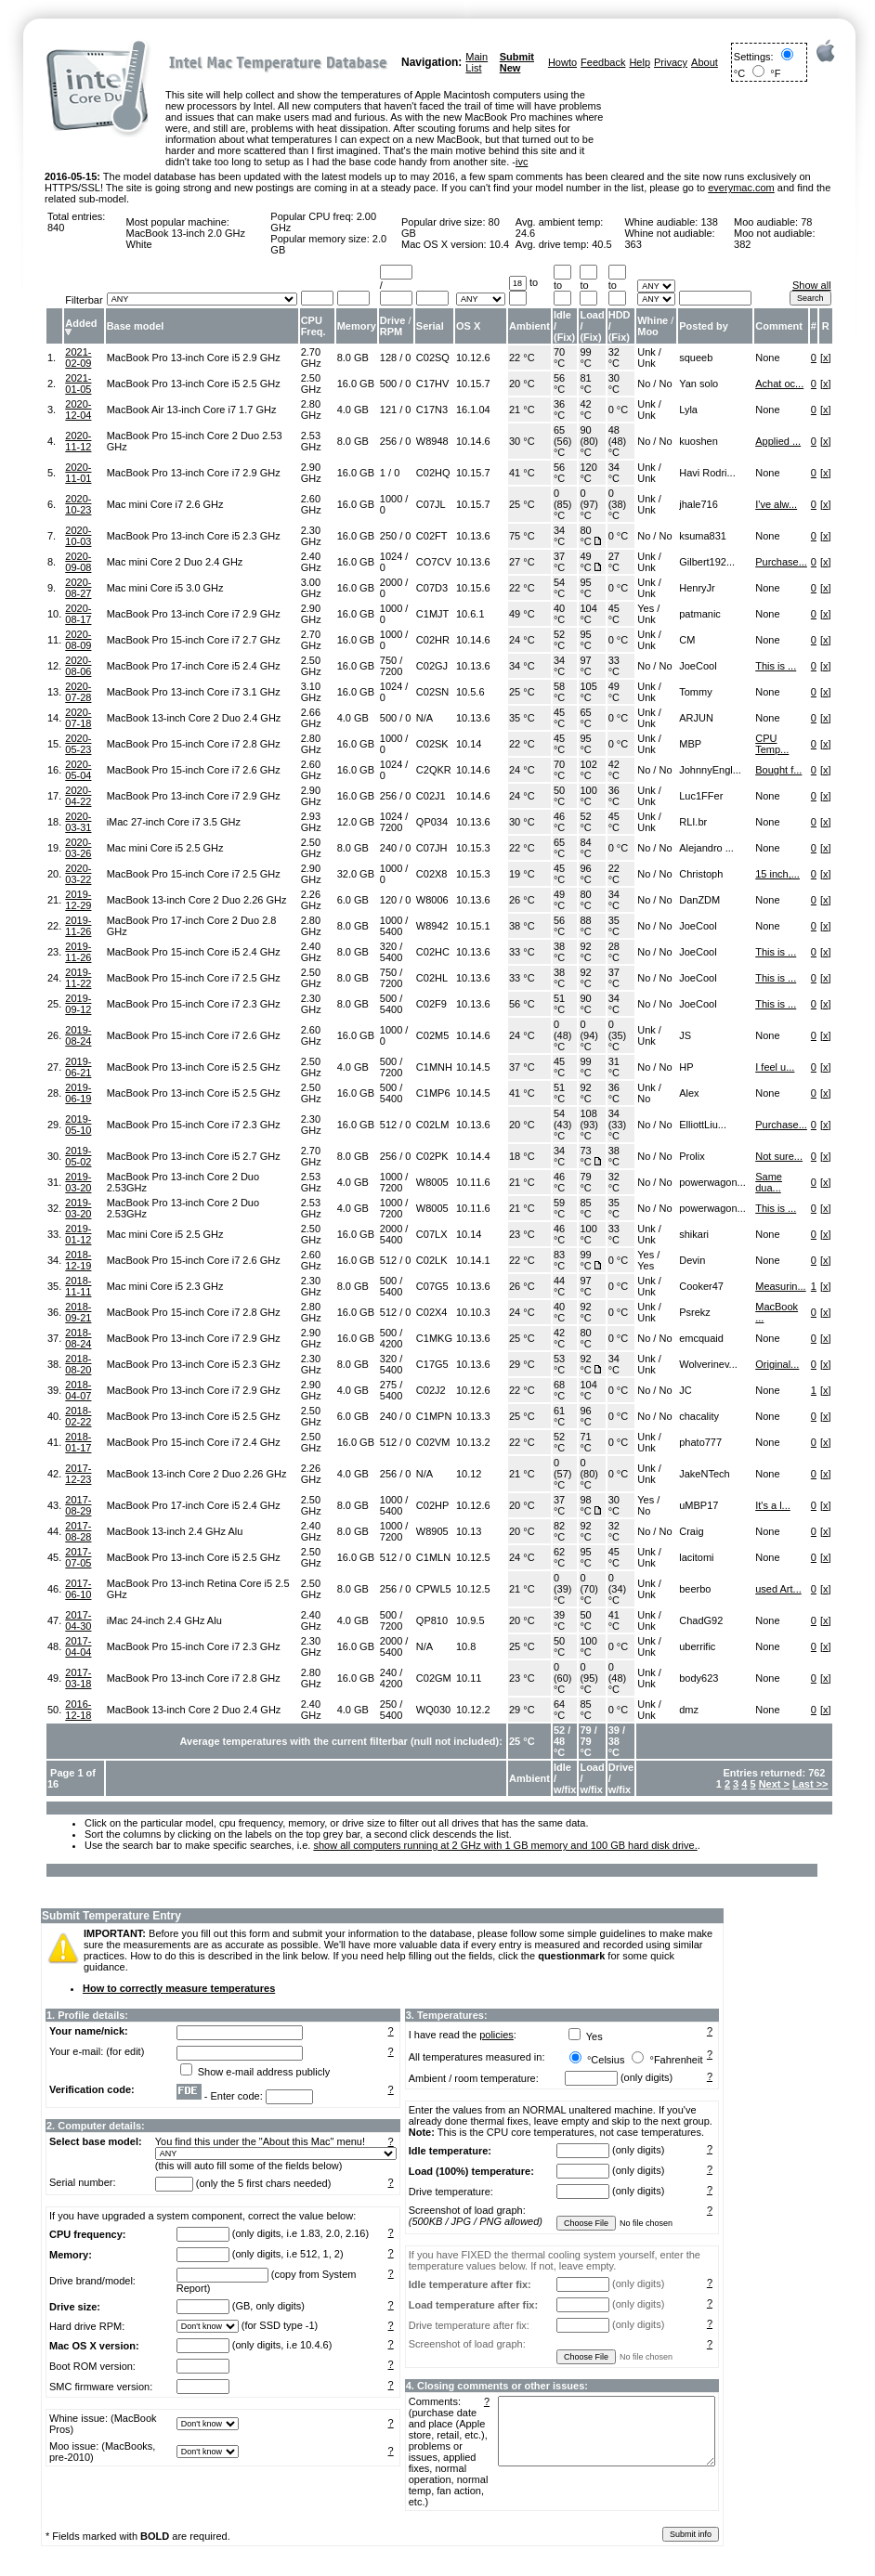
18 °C (522, 1156)
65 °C (585, 718)
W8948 (432, 441)
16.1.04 (473, 409)
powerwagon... (712, 1182)
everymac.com (741, 187)
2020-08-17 (78, 614)
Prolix (692, 1156)
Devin (692, 1260)
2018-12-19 (78, 1260)
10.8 (466, 1646)
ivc (522, 161)
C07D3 (432, 587)
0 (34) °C (617, 1589)
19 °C (522, 873)
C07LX (432, 1234)
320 (388, 946)
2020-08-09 (78, 640)
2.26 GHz (311, 900)
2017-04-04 (78, 1646)
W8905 (432, 1531)
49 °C (585, 562)
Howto (562, 62)
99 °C (585, 357)
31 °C (614, 1067)
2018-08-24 (78, 1338)
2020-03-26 (78, 848)
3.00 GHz (311, 588)
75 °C (522, 535)
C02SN (432, 691)
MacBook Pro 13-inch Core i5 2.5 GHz (194, 383)
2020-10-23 (78, 504)
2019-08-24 (78, 1035)
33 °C (614, 666)
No (643, 383)
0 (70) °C (589, 1589)
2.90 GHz (311, 473)
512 (388, 1124)
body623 (698, 1678)
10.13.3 (473, 1416)
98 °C (585, 1505)
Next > (774, 1783)
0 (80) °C (589, 1473)
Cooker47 (701, 1286)
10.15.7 (473, 383)
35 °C (522, 717)
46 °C (559, 822)
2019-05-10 (78, 1124)
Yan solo (698, 383)
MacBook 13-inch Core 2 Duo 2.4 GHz (194, 717)
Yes (645, 608)
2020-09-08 (78, 562)
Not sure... (779, 1156)
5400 (391, 931)
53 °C (559, 1364)
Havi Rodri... (707, 472)
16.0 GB (355, 383)
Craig (691, 1531)
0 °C (618, 409)
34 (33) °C (617, 1124)
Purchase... (781, 561)
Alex (689, 1093)
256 (388, 441)
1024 (391, 556)
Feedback (603, 62)
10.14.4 (473, 1156)
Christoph (701, 873)
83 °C (559, 1260)
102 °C (588, 770)
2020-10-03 (78, 536)
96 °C (585, 874)
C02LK (432, 1260)
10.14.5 (473, 1067)
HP (686, 1067)
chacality (699, 1416)
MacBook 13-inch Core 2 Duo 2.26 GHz (197, 899)
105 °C (588, 692)
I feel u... (774, 1067)
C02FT (432, 535)
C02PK (432, 1156)
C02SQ (433, 357)
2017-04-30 (78, 1620)
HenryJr (697, 587)
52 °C (559, 640)
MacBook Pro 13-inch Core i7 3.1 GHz (194, 691)
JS (685, 1035)
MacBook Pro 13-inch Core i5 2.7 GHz (194, 1156)
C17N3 (432, 409)
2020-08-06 (78, 666)
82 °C (559, 1531)
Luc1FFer (701, 795)
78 (806, 222)
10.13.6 (473, 535)
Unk (646, 352)
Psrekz (695, 1312)
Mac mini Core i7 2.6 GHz (165, 504)
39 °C (559, 1620)
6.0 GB (353, 899)
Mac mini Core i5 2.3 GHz (165, 1286)
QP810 (432, 1620)
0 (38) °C (617, 504)
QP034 (432, 821)
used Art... (778, 1588)
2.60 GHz (311, 504)
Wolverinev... (708, 1364)
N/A (424, 717)
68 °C (559, 1390)
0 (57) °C (563, 1473)
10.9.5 (470, 1620)
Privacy (670, 62)
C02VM (433, 1442)
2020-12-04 (78, 409)
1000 (391, 498)
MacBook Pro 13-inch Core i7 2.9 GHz (194, 472)
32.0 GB (355, 873)
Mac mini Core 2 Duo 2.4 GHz (175, 561)
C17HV (432, 383)
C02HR (433, 639)
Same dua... (768, 1182)
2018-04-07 (78, 1390)
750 (388, 660)
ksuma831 (702, 535)
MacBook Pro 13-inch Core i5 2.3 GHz (194, 535)
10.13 (469, 1531)
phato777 (700, 1442)
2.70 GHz (311, 357)
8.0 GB (353, 357)
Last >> (810, 1783)
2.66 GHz (311, 718)
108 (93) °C (589, 1124)
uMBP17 (698, 1505)
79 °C (585, 1182)
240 (388, 847)
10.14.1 (473, 1260)
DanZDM (699, 899)
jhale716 (698, 504)
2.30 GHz (311, 536)
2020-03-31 (78, 822)
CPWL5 (433, 1588)
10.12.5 (473, 1557)
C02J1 (431, 795)
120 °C (588, 473)
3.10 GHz (311, 692)
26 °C (522, 899)
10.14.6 (473, 441)
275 (388, 1384)
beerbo (695, 1588)
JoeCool (697, 665)
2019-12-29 (78, 900)
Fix (564, 337)
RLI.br (693, 821)
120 (388, 899)
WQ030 (433, 1709)
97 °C (585, 666)
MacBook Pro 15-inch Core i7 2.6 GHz (194, 769)
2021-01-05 (78, 383)
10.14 (469, 743)
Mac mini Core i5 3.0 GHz (165, 587)
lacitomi (696, 1557)
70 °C (559, 357)
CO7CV (433, 561)
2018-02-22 (78, 1416)
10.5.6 (470, 691)
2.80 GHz (311, 409)
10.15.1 (473, 925)
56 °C (559, 383)
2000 (391, 582)
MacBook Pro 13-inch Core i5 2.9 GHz (194, 357)
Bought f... (778, 769)
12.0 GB (355, 821)
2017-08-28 (78, 1531)
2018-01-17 (78, 1442)
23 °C (522, 1234)
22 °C (522, 357)
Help (639, 62)
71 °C (585, 1442)
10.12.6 (473, 357)
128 (388, 357)
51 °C (559, 1004)
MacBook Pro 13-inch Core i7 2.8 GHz (194, 1678)
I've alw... (776, 504)
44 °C (559, 1286)
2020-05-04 (78, 770)
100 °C (588, 796)
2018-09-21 (78, 1312)
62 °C (559, 1557)
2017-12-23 (78, 1474)
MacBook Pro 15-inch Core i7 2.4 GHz (194, 1442)
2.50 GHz (311, 383)
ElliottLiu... (702, 1124)
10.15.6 (473, 587)
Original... (777, 1364)
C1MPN (434, 1416)
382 (742, 244)
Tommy (695, 691)
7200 (391, 671)
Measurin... (780, 1286)
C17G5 (432, 1364)
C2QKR (433, 769)
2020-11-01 (78, 473)
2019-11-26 (78, 926)
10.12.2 (473, 1709)
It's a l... (772, 1505)
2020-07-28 (78, 692)
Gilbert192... (707, 561)
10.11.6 (473, 1182)
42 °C (585, 409)
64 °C (559, 1709)
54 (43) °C (563, 1124)
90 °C (585, 1004)
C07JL (431, 504)
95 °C (585, 588)
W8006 (432, 899)
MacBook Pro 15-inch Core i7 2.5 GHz (194, 873)
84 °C (585, 848)
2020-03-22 (78, 874)
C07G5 (432, 1286)
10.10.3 (473, 1312)
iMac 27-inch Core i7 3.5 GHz (174, 821)
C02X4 (432, 1312)
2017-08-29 (78, 1505)
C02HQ (433, 472)
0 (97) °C (589, 504)
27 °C (522, 561)
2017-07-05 (78, 1557)
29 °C (522, 1364)
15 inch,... (777, 873)
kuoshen (698, 441)
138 (708, 222)
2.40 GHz (311, 562)
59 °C (559, 1208)
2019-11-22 (78, 978)
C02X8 (432, 873)
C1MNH (434, 1067)
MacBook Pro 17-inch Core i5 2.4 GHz (194, 665)
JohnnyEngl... (710, 769)
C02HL (432, 977)
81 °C (585, 383)
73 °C (585, 1156)
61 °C (559, 1416)
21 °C (522, 409)
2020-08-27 (78, 588)
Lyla (688, 409)
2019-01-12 (78, 1234)
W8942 (432, 925)
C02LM (432, 1124)
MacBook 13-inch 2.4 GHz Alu (175, 1531)
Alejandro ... (706, 847)
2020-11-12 (78, 441)
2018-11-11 (78, 1286)
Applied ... (778, 441)
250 (388, 535)
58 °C (559, 692)
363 (632, 244)
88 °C (585, 926)
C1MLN (433, 1557)
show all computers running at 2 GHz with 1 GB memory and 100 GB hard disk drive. (505, 1845)
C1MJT (432, 613)
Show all (811, 285)
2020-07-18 (78, 718)
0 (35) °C (617, 1035)
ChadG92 (701, 1620)
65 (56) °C (563, 441)
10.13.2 (473, 1442)
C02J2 (431, 1390)
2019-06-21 (78, 1067)
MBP (690, 743)
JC (685, 1390)
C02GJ (432, 665)
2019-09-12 (78, 1004)
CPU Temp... (772, 744)
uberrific (697, 1646)
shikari (694, 1234)
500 (388, 383)
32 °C (614, 357)
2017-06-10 (78, 1589)
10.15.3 (473, 847)
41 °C (522, 472)
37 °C (559, 562)
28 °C (614, 952)
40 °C (559, 614)
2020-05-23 (78, 744)
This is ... (775, 665)
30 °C (614, 383)
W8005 (432, 1182)
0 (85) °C (563, 504)
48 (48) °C (617, 441)
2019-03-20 (78, 1182)
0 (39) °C (563, 1589)
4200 (391, 1343)
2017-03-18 (78, 1678)
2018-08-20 (78, 1364)
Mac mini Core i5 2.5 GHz (165, 847)
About (704, 62)
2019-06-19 (78, 1093)
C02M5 (432, 1035)
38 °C (522, 925)
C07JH (432, 847)
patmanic (700, 613)
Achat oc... (779, 383)
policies (496, 2034)
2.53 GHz (311, 441)
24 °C (522, 639)
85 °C (585, 1208)
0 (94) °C (589, 1035)
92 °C (585, 952)
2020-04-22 (78, 796)
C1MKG (434, 1338)
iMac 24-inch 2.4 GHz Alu (164, 1620)
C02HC (433, 951)
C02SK (432, 743)
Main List (476, 62)
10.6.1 (470, 613)
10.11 (469, 1678)
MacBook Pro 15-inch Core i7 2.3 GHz (194, 1003)
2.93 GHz (311, 822)
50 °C (559, 796)
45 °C (614, 614)
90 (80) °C (589, 441)
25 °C (522, 504)
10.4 (499, 244)
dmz (689, 1709)
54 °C (559, 588)
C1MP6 (433, 1093)
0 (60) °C (563, 1678)
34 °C (614, 473)
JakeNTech (704, 1473)
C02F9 (431, 1003)
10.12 (469, 1473)
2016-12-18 (78, 1709)
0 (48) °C (563, 1035)
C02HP (432, 1505)
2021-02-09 (78, 357)
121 (388, 409)
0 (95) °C (589, 1678)
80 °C (585, 536)
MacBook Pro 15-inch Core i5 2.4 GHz (194, 951)
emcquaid (701, 1338)
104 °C (588, 614)
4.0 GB (353, 409)
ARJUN (696, 717)
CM (687, 639)
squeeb (695, 357)
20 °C (522, 383)
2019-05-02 (78, 1156)
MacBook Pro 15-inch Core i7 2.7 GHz (194, 639)
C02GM (433, 1678)
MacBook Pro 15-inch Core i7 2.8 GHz (194, 743)
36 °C (559, 409)
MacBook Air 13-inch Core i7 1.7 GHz (192, 409)
